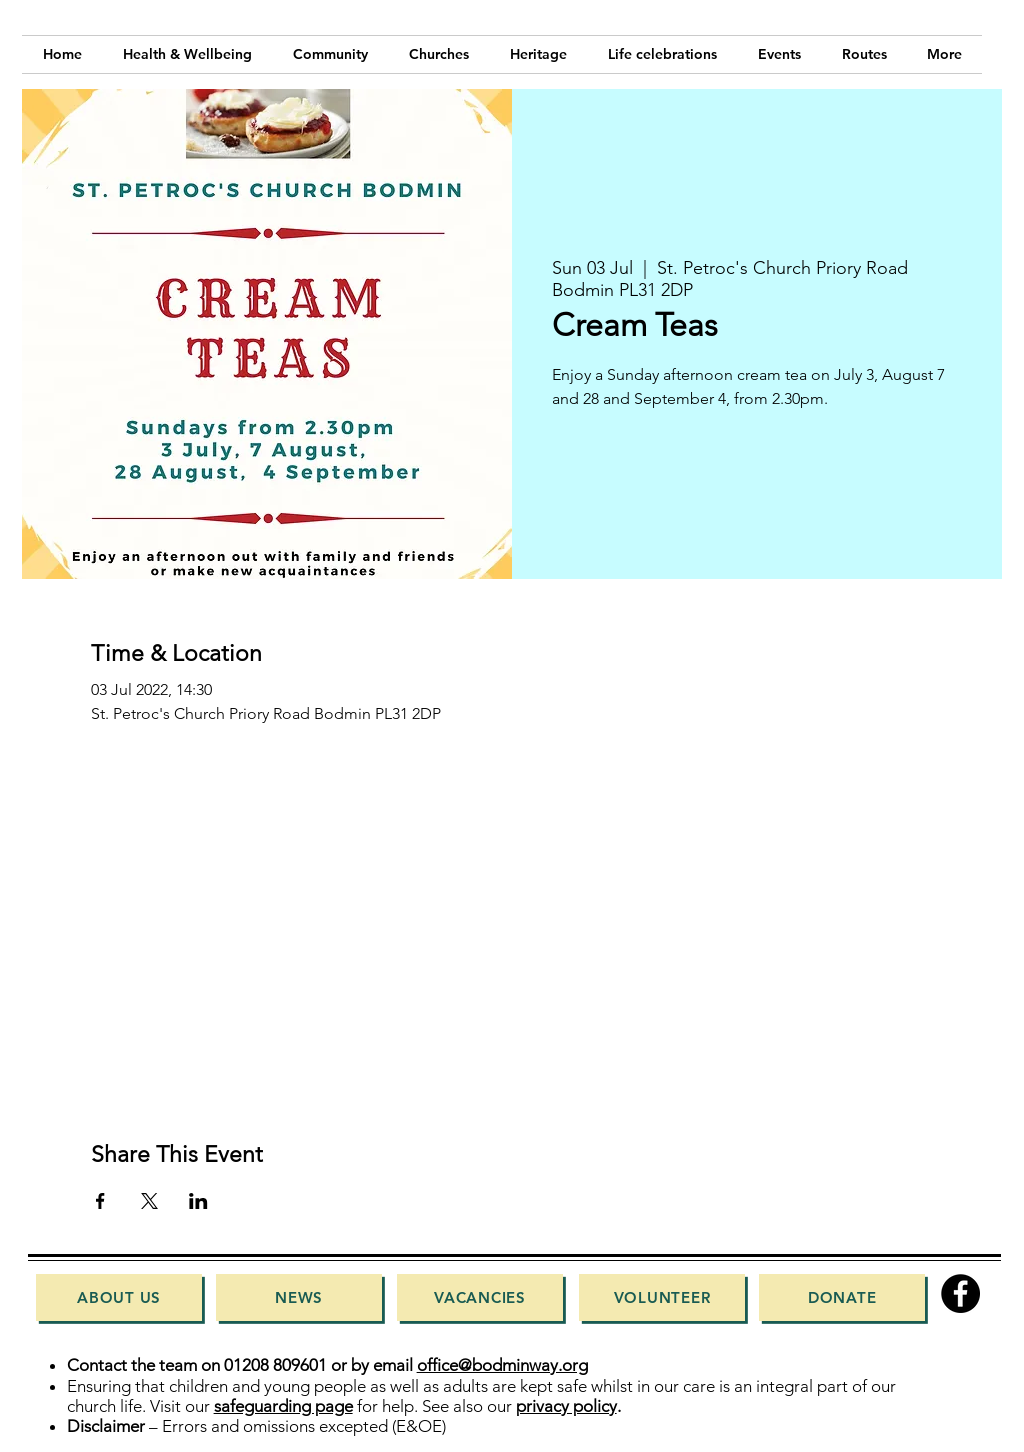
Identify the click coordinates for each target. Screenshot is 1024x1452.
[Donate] (842, 1297)
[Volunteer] (662, 1297)
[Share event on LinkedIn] (198, 1201)
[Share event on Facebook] (100, 1201)
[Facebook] (960, 1293)
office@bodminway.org (502, 1365)
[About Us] (119, 1297)
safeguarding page (283, 1406)
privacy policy (566, 1406)
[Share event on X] (149, 1201)
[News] (299, 1297)
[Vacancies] (480, 1297)
